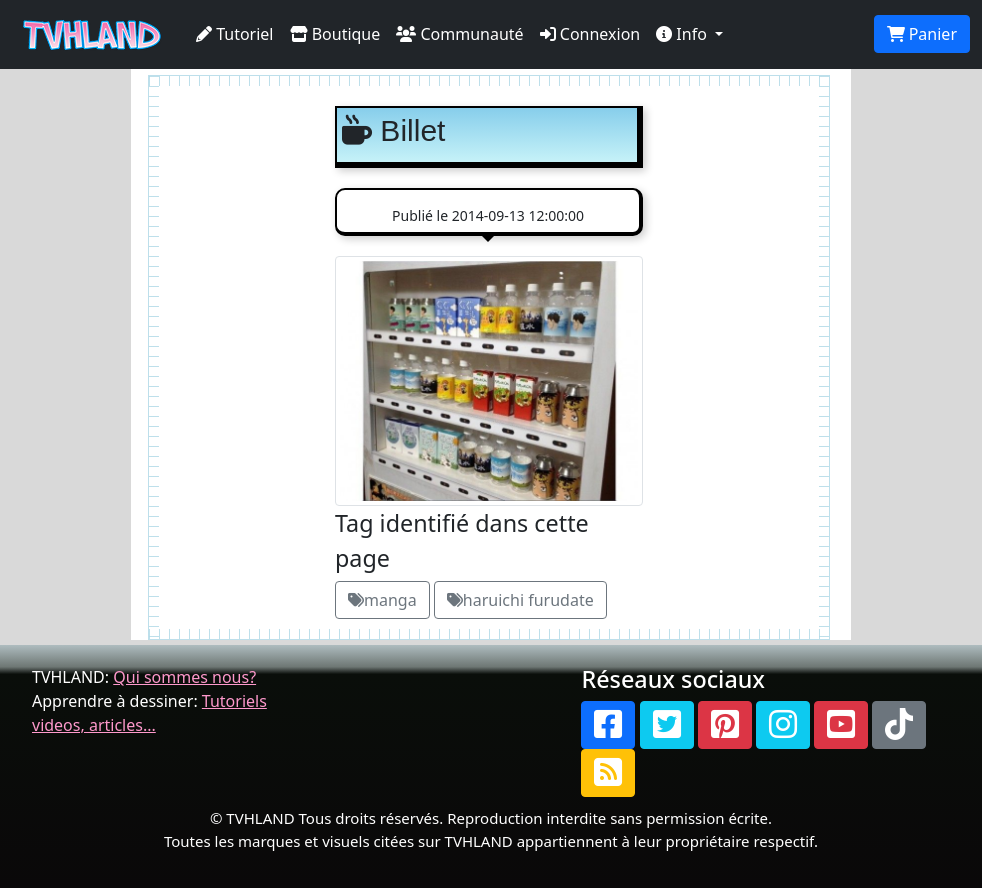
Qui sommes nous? (184, 677)
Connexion (590, 34)
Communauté (459, 34)
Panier (922, 34)
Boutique (335, 34)
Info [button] (683, 34)
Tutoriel (235, 34)
